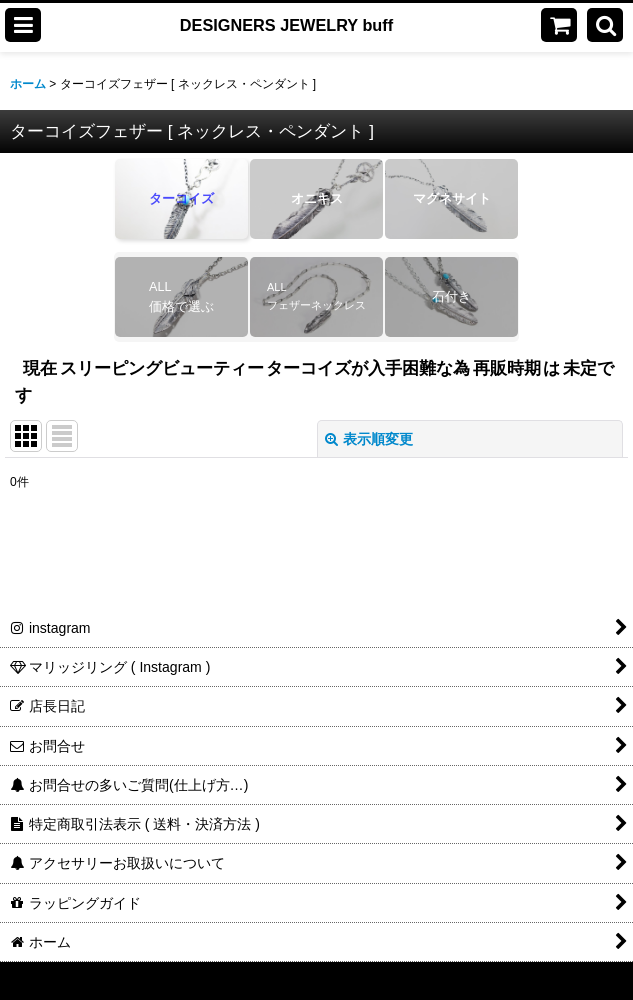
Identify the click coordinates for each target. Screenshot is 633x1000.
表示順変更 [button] (369, 439)
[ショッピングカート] (559, 25)
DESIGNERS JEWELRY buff (286, 25)
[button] (23, 25)
